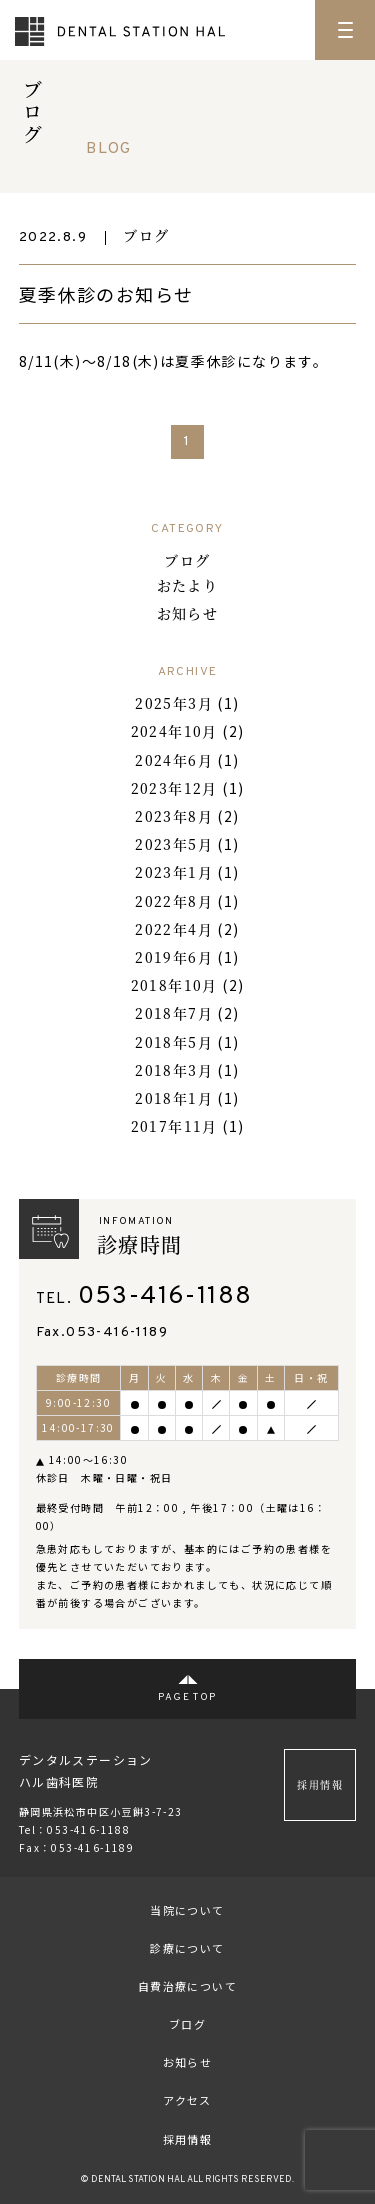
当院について (187, 1910)
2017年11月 (174, 1126)
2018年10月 (174, 985)
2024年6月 (174, 760)
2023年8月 (174, 816)
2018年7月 (174, 1013)
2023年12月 (174, 788)
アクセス (187, 2100)
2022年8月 (174, 901)
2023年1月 (174, 872)
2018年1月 (174, 1098)
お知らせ (188, 613)
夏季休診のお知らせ (106, 294)
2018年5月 (174, 1042)
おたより (188, 585)
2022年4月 (174, 929)
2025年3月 (174, 703)
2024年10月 (174, 731)
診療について (187, 1948)
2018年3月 (174, 1070)
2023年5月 (174, 844)
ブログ (146, 235)
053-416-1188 (165, 1297)
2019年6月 (174, 957)
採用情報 (320, 1784)
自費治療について (187, 1986)
